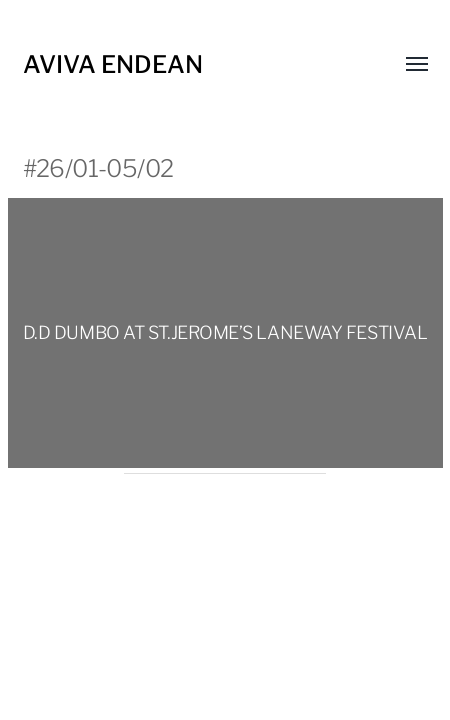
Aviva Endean (113, 64)
